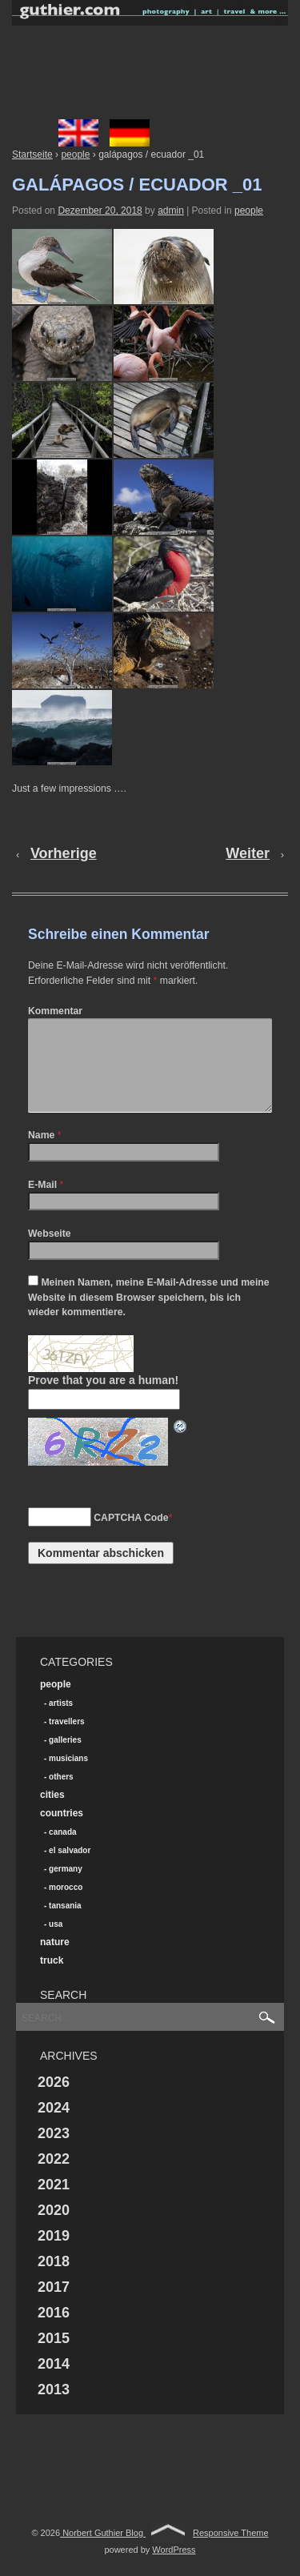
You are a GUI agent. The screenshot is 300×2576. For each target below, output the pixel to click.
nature (55, 1961)
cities (52, 1814)
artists (61, 1722)
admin (171, 210)
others (61, 1796)
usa (55, 1943)
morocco (65, 1906)
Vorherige (63, 853)
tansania (65, 1924)
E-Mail (42, 1204)
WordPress (173, 2569)
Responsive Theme (231, 2552)
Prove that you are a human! (103, 1399)
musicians (68, 1777)
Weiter (248, 853)
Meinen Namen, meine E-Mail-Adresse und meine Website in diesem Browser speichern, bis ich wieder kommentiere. (149, 1316)
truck (51, 1979)
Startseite (32, 154)
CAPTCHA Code (131, 1537)
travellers (66, 1740)
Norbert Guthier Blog (103, 2552)
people (75, 154)
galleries (65, 1759)
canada (62, 1851)
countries (61, 1832)
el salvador (69, 1869)
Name (41, 1154)
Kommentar (55, 1011)
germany (65, 1888)
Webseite (49, 1252)
